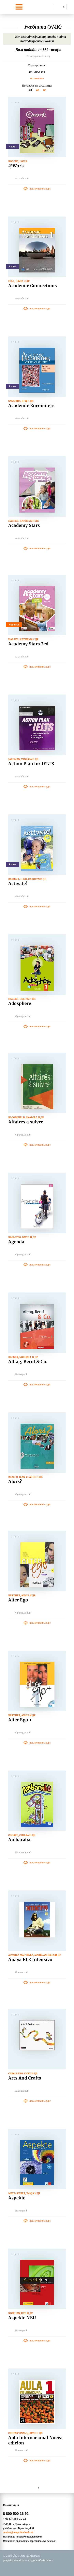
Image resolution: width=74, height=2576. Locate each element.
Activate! (17, 883)
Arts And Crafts (24, 2078)
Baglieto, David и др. (22, 1237)
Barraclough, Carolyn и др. (27, 879)
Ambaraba (19, 1839)
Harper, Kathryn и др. (23, 520)
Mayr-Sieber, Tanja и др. (24, 2193)
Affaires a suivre (25, 1122)
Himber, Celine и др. (22, 998)
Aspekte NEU (22, 2317)
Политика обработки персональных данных (29, 2540)
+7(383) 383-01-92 (14, 2518)
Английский (18, 178)
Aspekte (16, 2198)
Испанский (18, 1972)
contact (7, 2532)
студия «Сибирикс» (40, 2560)
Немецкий (17, 1374)
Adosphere (19, 1003)
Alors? (15, 1481)
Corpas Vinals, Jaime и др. (25, 2433)
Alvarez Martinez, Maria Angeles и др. (34, 1954)
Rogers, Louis (17, 161)
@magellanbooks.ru (22, 2532)
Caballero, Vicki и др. (22, 2073)
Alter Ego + (20, 1719)
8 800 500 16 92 (16, 2514)
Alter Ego (18, 1600)
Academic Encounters (31, 405)
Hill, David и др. (19, 281)
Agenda (16, 1241)
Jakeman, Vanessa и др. (23, 759)
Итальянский (19, 1852)
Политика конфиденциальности (22, 2536)
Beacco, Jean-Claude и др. (25, 1476)
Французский (19, 1016)
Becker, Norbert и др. (23, 1357)
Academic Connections (32, 285)
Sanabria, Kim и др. (21, 400)
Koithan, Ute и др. (20, 2313)
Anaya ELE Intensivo (30, 1959)
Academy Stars (24, 525)
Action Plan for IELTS (31, 763)
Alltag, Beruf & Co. (28, 1361)
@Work (16, 165)
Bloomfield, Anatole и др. (26, 1117)
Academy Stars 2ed (28, 644)
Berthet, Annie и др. (22, 1595)
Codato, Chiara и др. (22, 1835)
